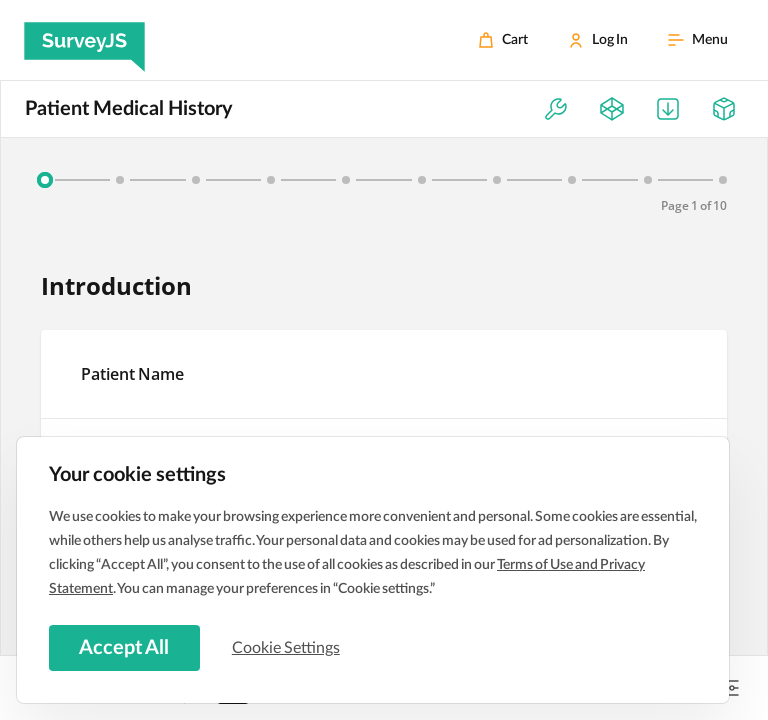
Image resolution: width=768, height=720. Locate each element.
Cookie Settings (289, 647)
